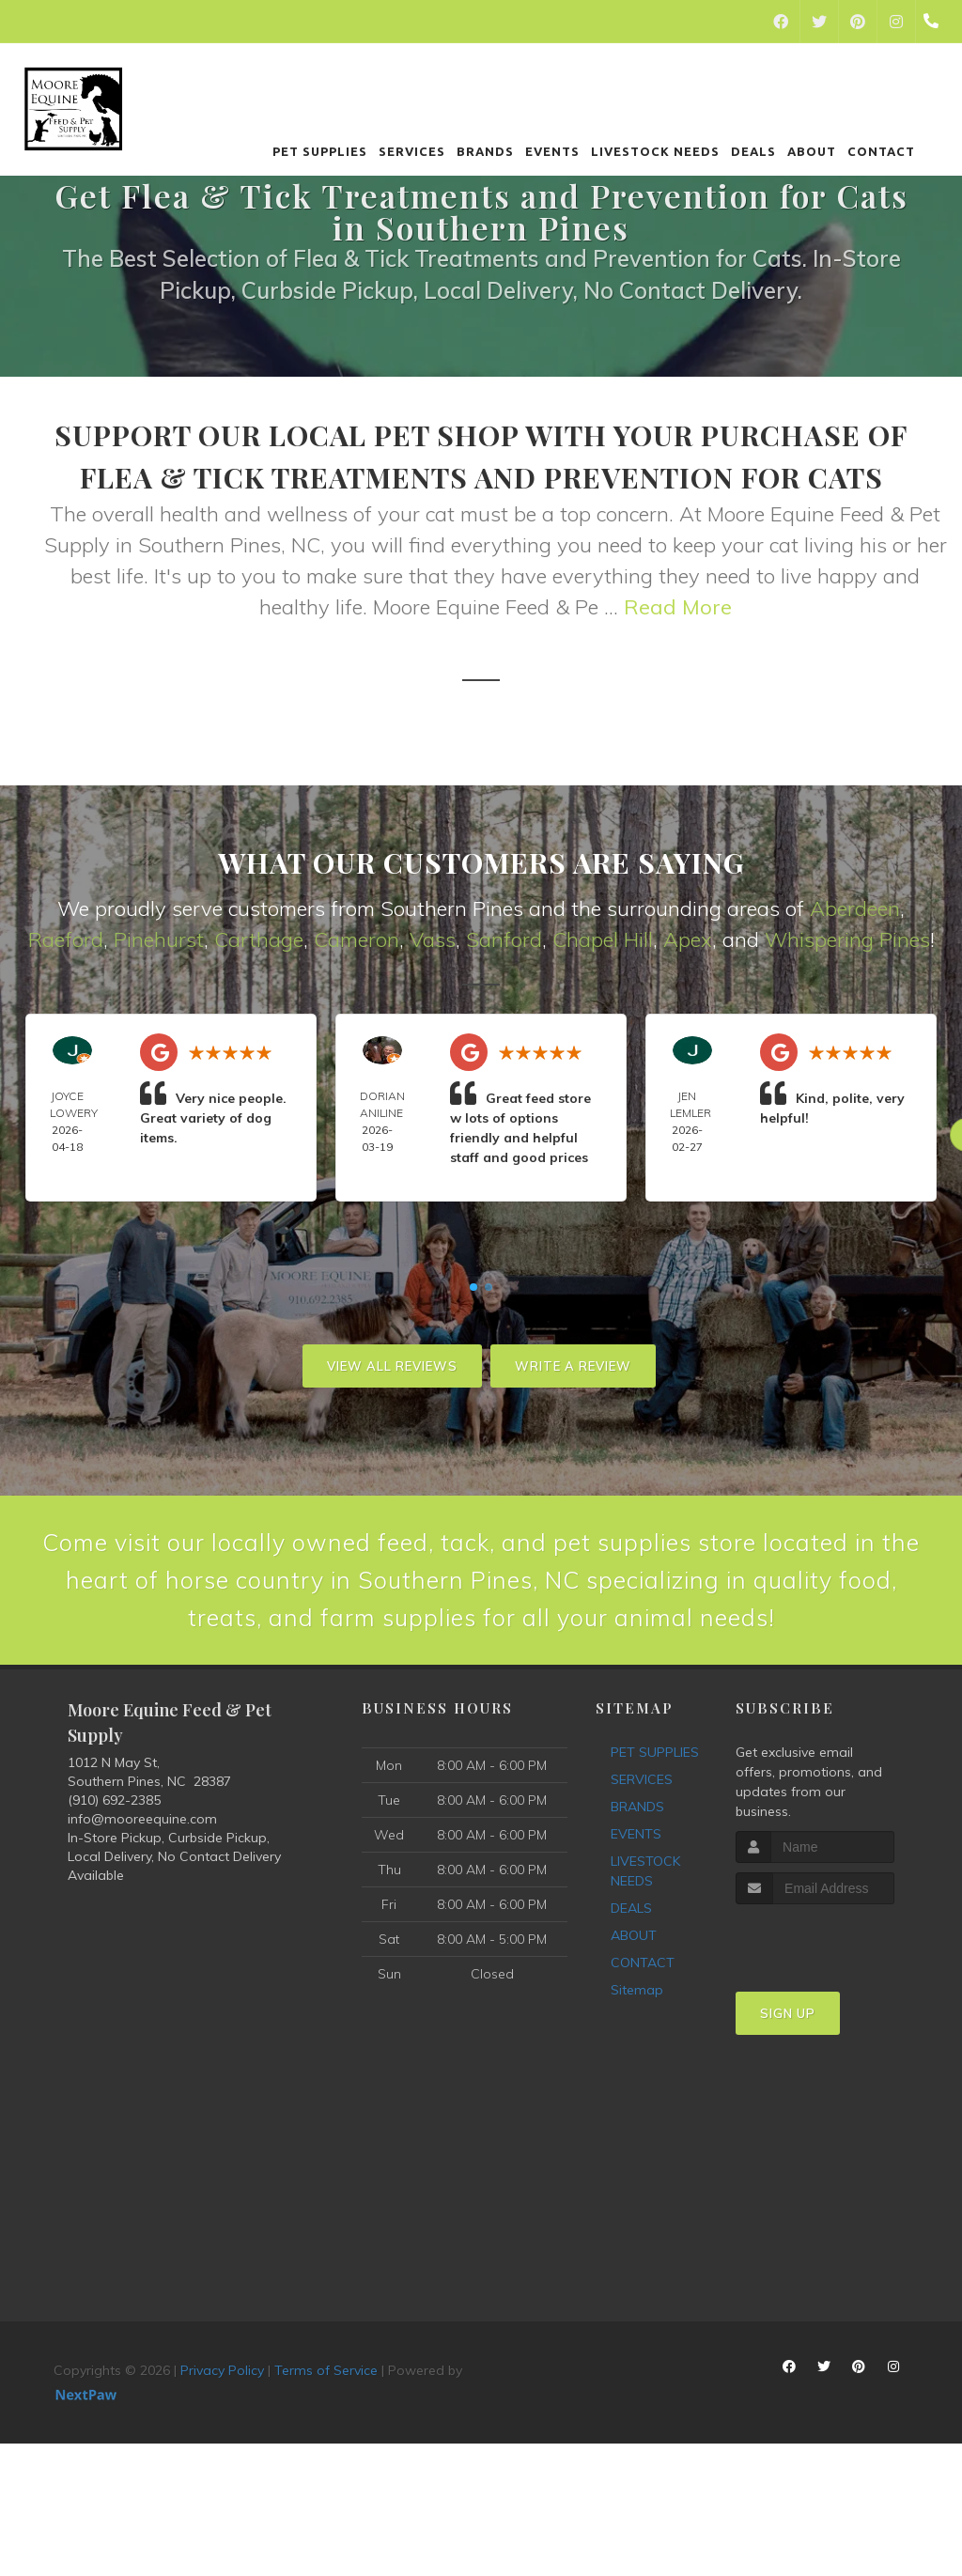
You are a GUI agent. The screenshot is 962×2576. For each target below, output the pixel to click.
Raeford (65, 939)
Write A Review (573, 1365)
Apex (687, 939)
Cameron (356, 939)
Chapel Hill (602, 939)
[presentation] (836, 2007)
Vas (427, 939)
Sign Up (787, 2080)
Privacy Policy (222, 2437)
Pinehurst (159, 939)
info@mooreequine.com (142, 1886)
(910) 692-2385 (114, 1867)
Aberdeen (855, 908)
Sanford (504, 939)
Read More (678, 607)
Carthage (258, 939)
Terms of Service (326, 2437)
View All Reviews (392, 1365)
